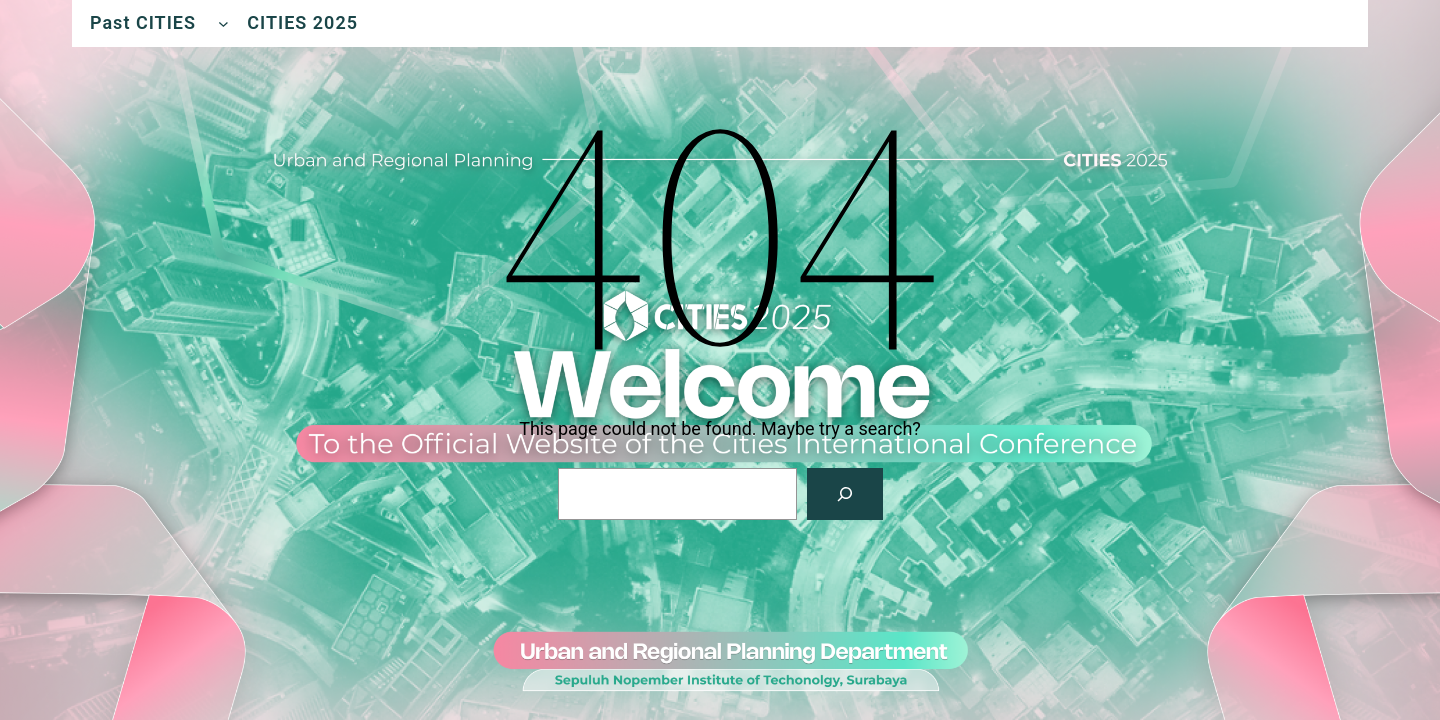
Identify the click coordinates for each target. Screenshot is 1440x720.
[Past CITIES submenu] (223, 23)
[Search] (845, 494)
